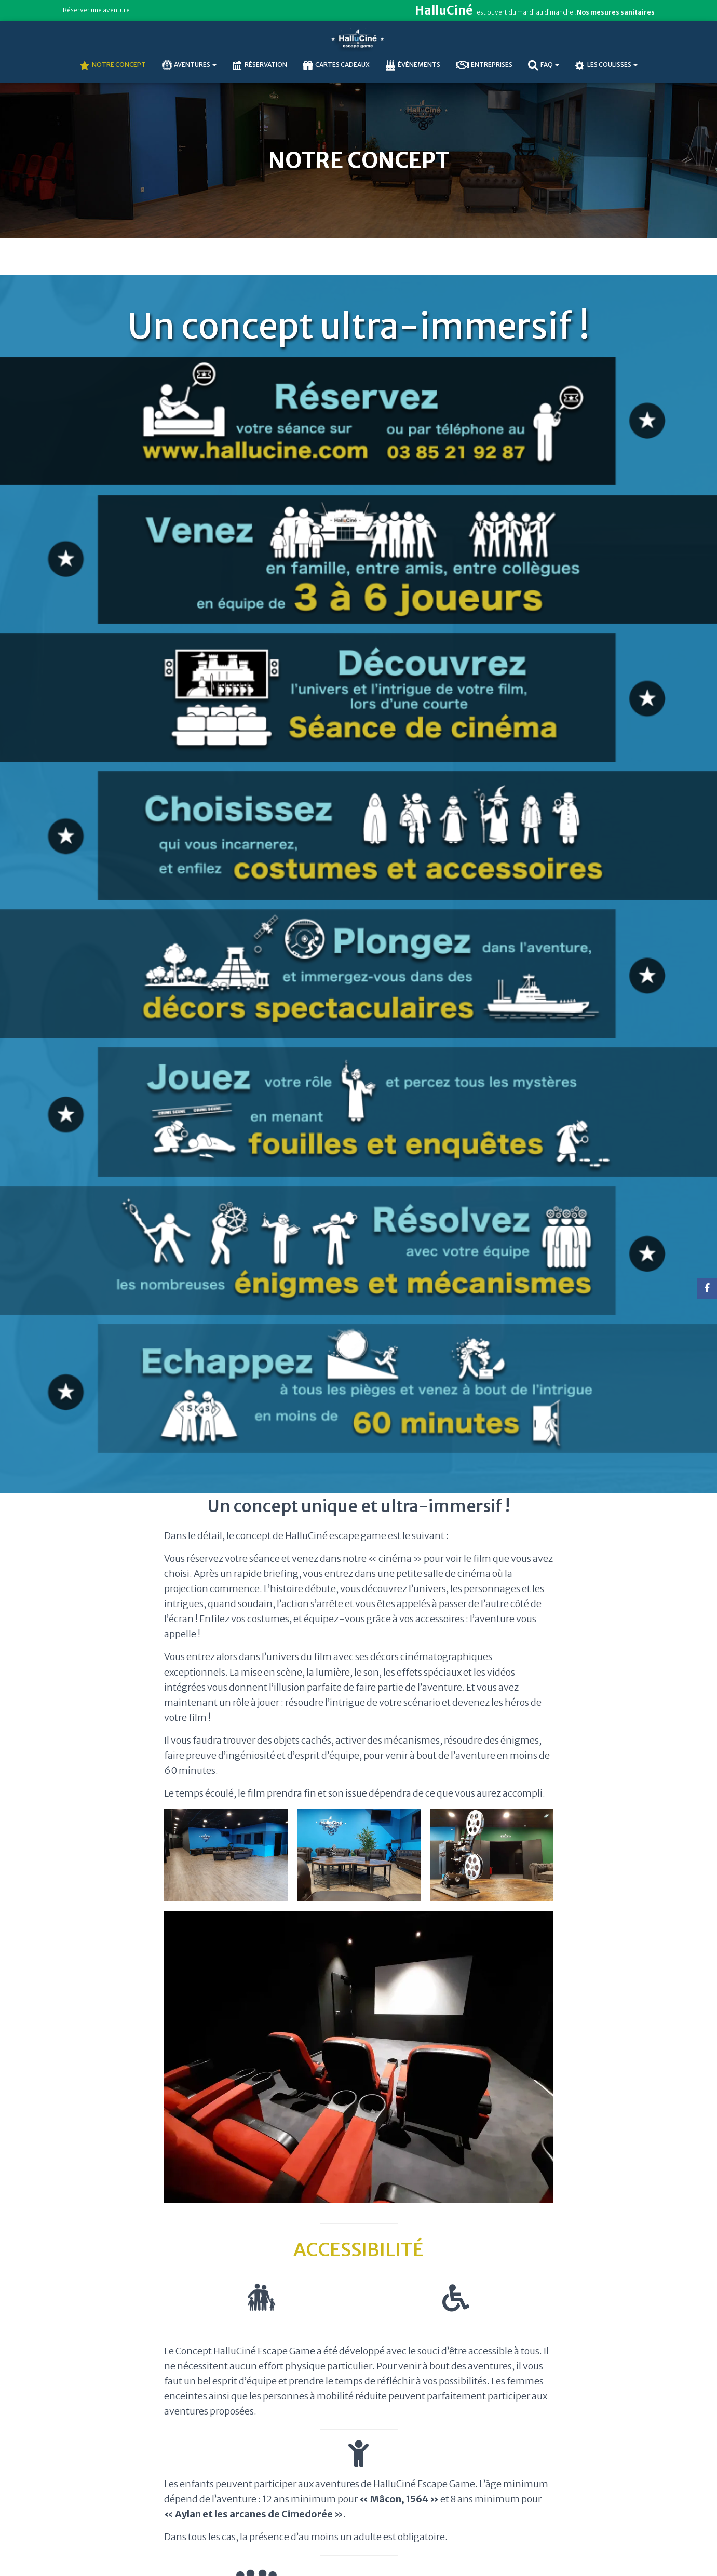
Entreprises (484, 65)
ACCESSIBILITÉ (359, 2249)
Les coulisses (606, 65)
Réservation (259, 65)
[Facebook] (707, 1288)
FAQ (543, 65)
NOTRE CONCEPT (112, 65)
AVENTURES (189, 65)
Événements (412, 65)
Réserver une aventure (96, 10)
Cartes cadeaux (336, 65)
